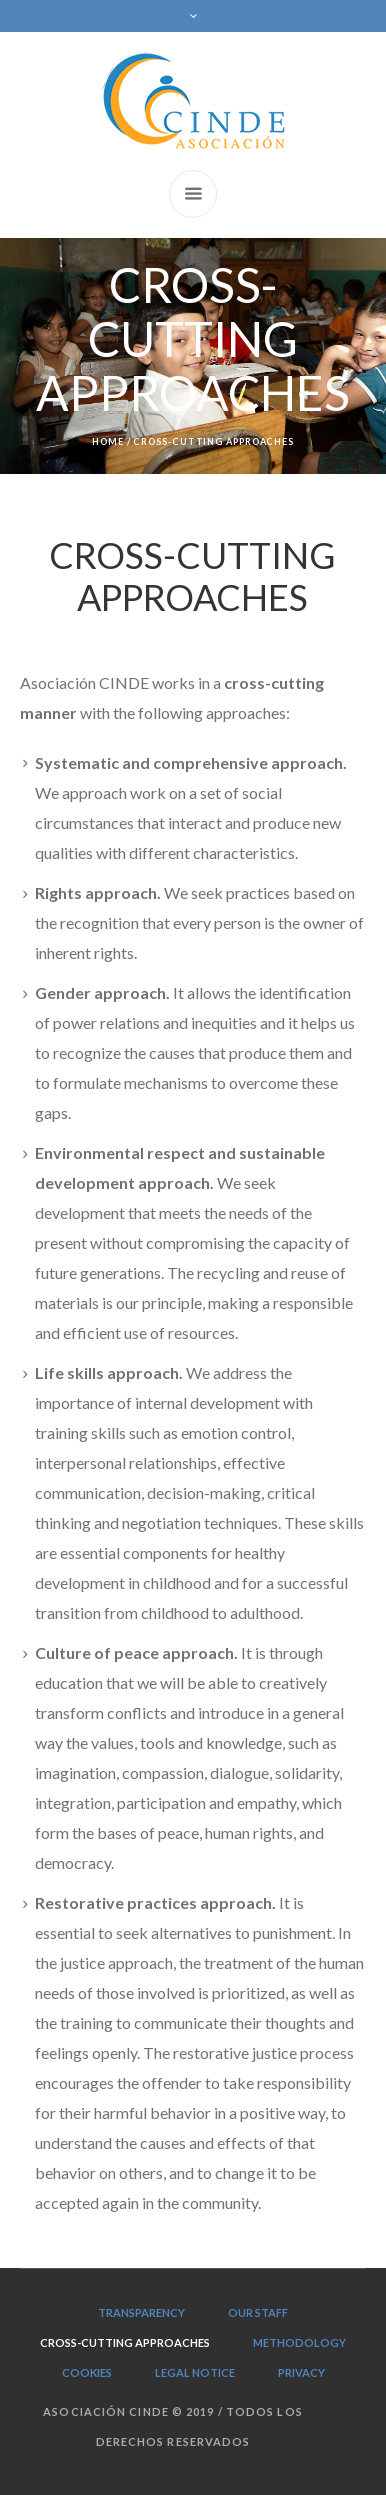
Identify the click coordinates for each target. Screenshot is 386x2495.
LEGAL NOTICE (195, 2372)
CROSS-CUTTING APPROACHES (125, 2342)
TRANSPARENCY (141, 2312)
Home (108, 441)
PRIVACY (301, 2372)
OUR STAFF (258, 2312)
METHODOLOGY (299, 2342)
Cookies (87, 2372)
